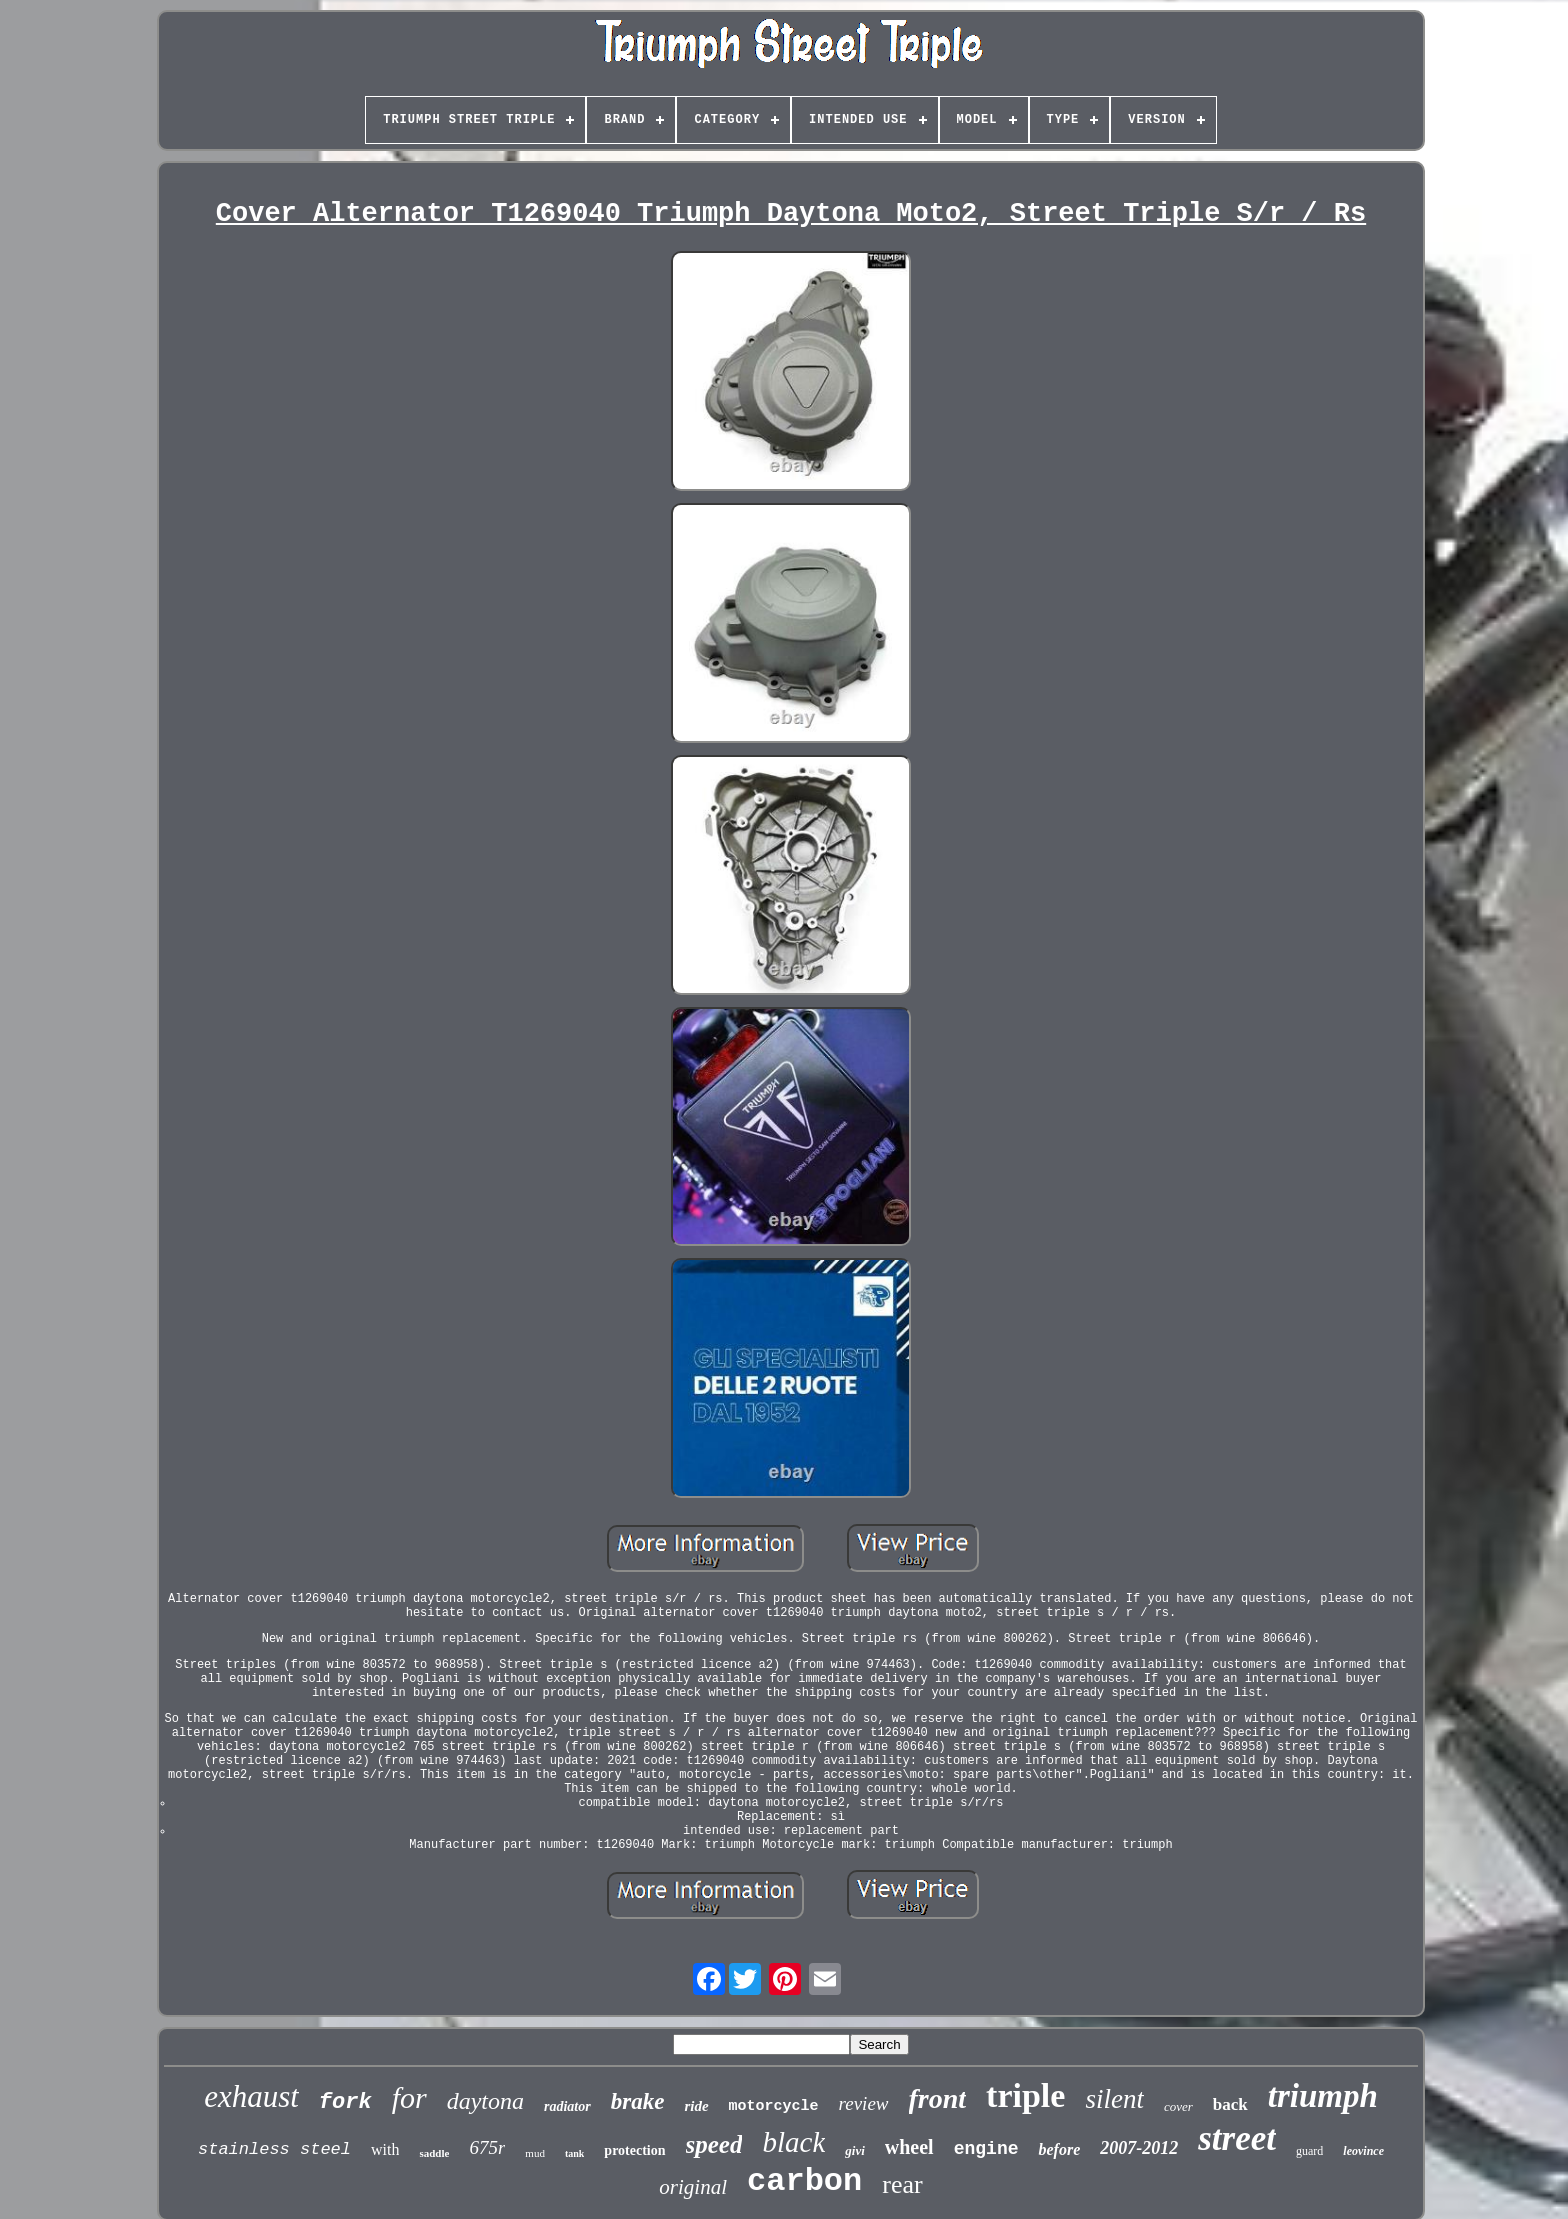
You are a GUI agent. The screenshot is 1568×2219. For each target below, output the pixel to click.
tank (574, 2153)
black (793, 2142)
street (1237, 2138)
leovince (1363, 2151)
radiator (567, 2106)
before (1059, 2149)
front (938, 2098)
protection (634, 2150)
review (864, 2103)
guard (1309, 2151)
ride (696, 2106)
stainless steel (274, 2149)
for (409, 2097)
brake (638, 2101)
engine (986, 2149)
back (1230, 2104)
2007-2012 (1139, 2148)
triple (1025, 2095)
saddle (434, 2153)
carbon (804, 2181)
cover (1178, 2106)
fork (345, 2102)
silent (1114, 2099)
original (693, 2187)
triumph (1323, 2096)
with (385, 2149)
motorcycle (774, 2106)
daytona (485, 2101)
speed (714, 2144)
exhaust (251, 2096)
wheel (909, 2147)
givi (855, 2150)
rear (902, 2184)
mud (535, 2153)
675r (487, 2147)
